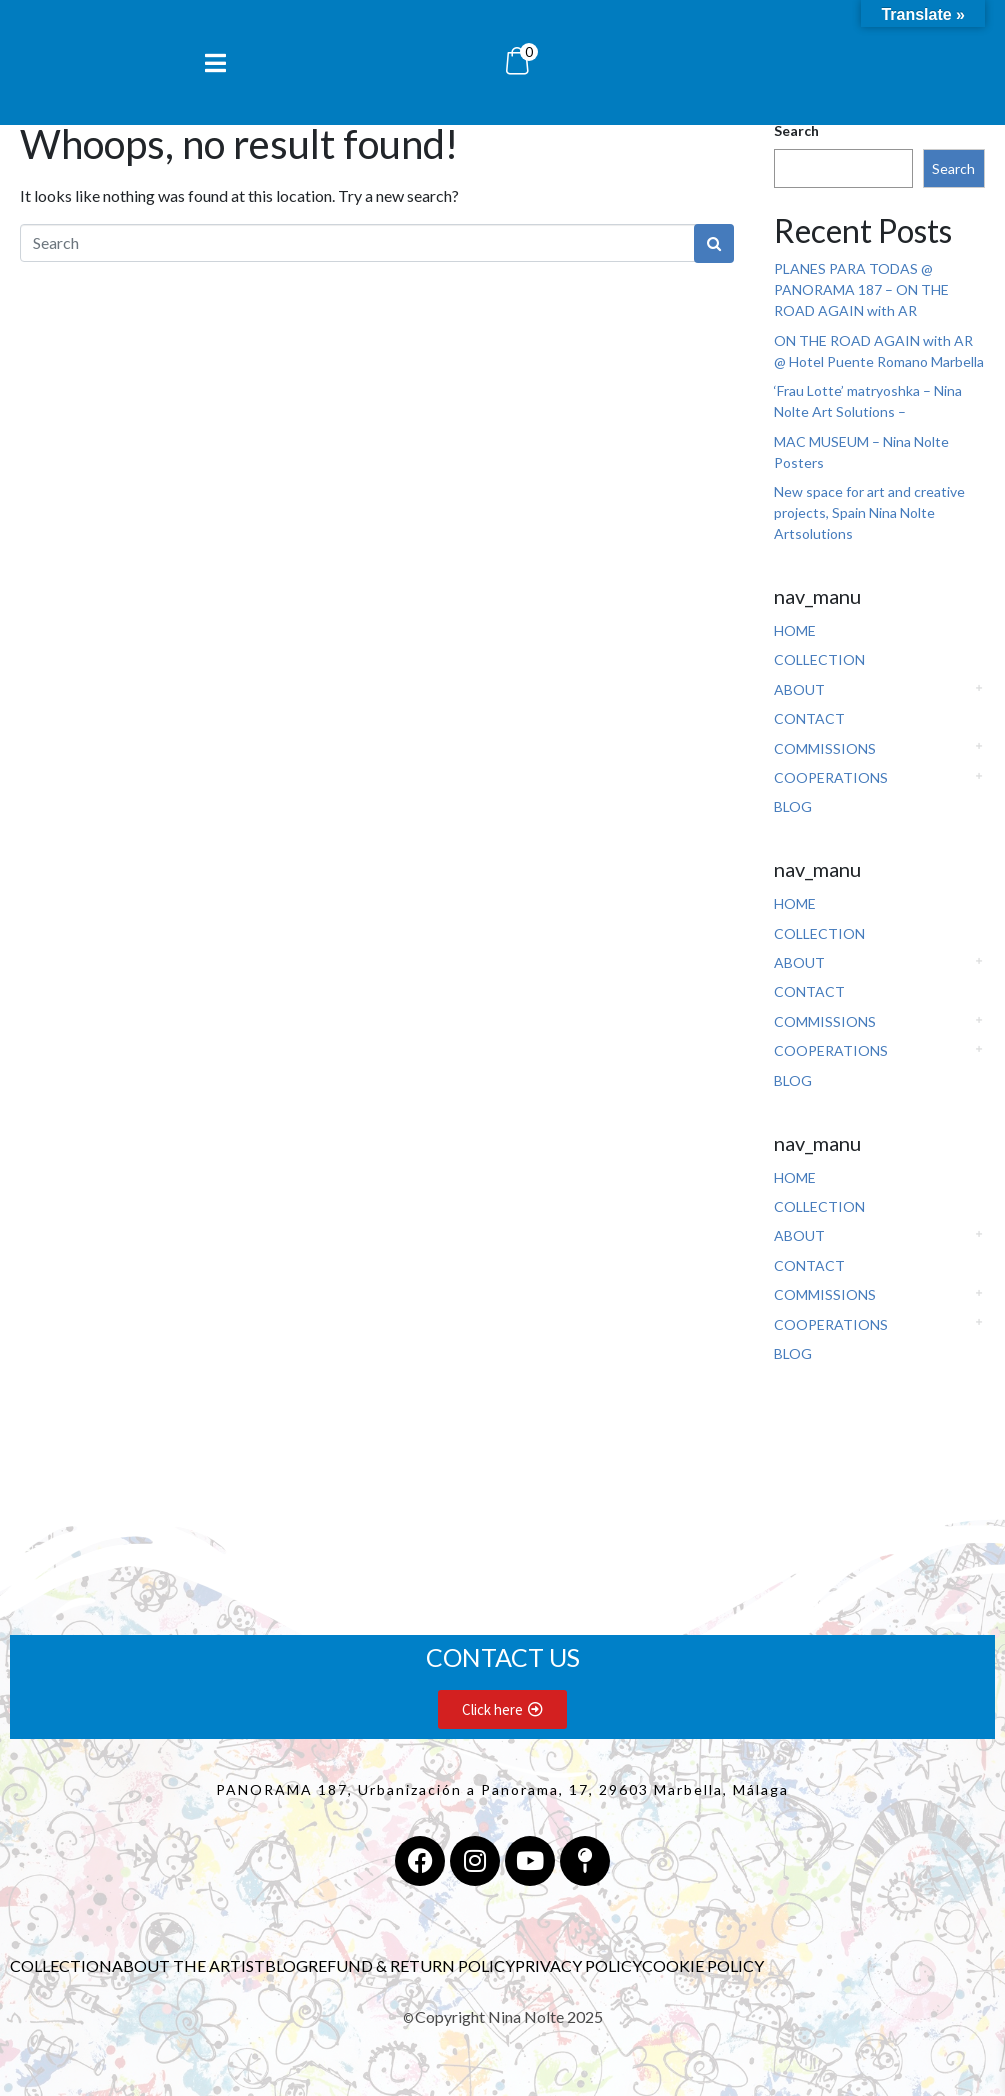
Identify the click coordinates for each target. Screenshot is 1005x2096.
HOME (795, 630)
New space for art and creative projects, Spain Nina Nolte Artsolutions (869, 512)
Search (796, 130)
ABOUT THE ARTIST (188, 1965)
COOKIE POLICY (703, 1965)
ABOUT (799, 689)
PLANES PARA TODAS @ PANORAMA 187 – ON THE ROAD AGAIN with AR (861, 289)
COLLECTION (819, 659)
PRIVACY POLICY (578, 1965)
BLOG (793, 806)
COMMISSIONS (825, 748)
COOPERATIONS (831, 777)
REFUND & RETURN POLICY (411, 1965)
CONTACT (809, 718)
